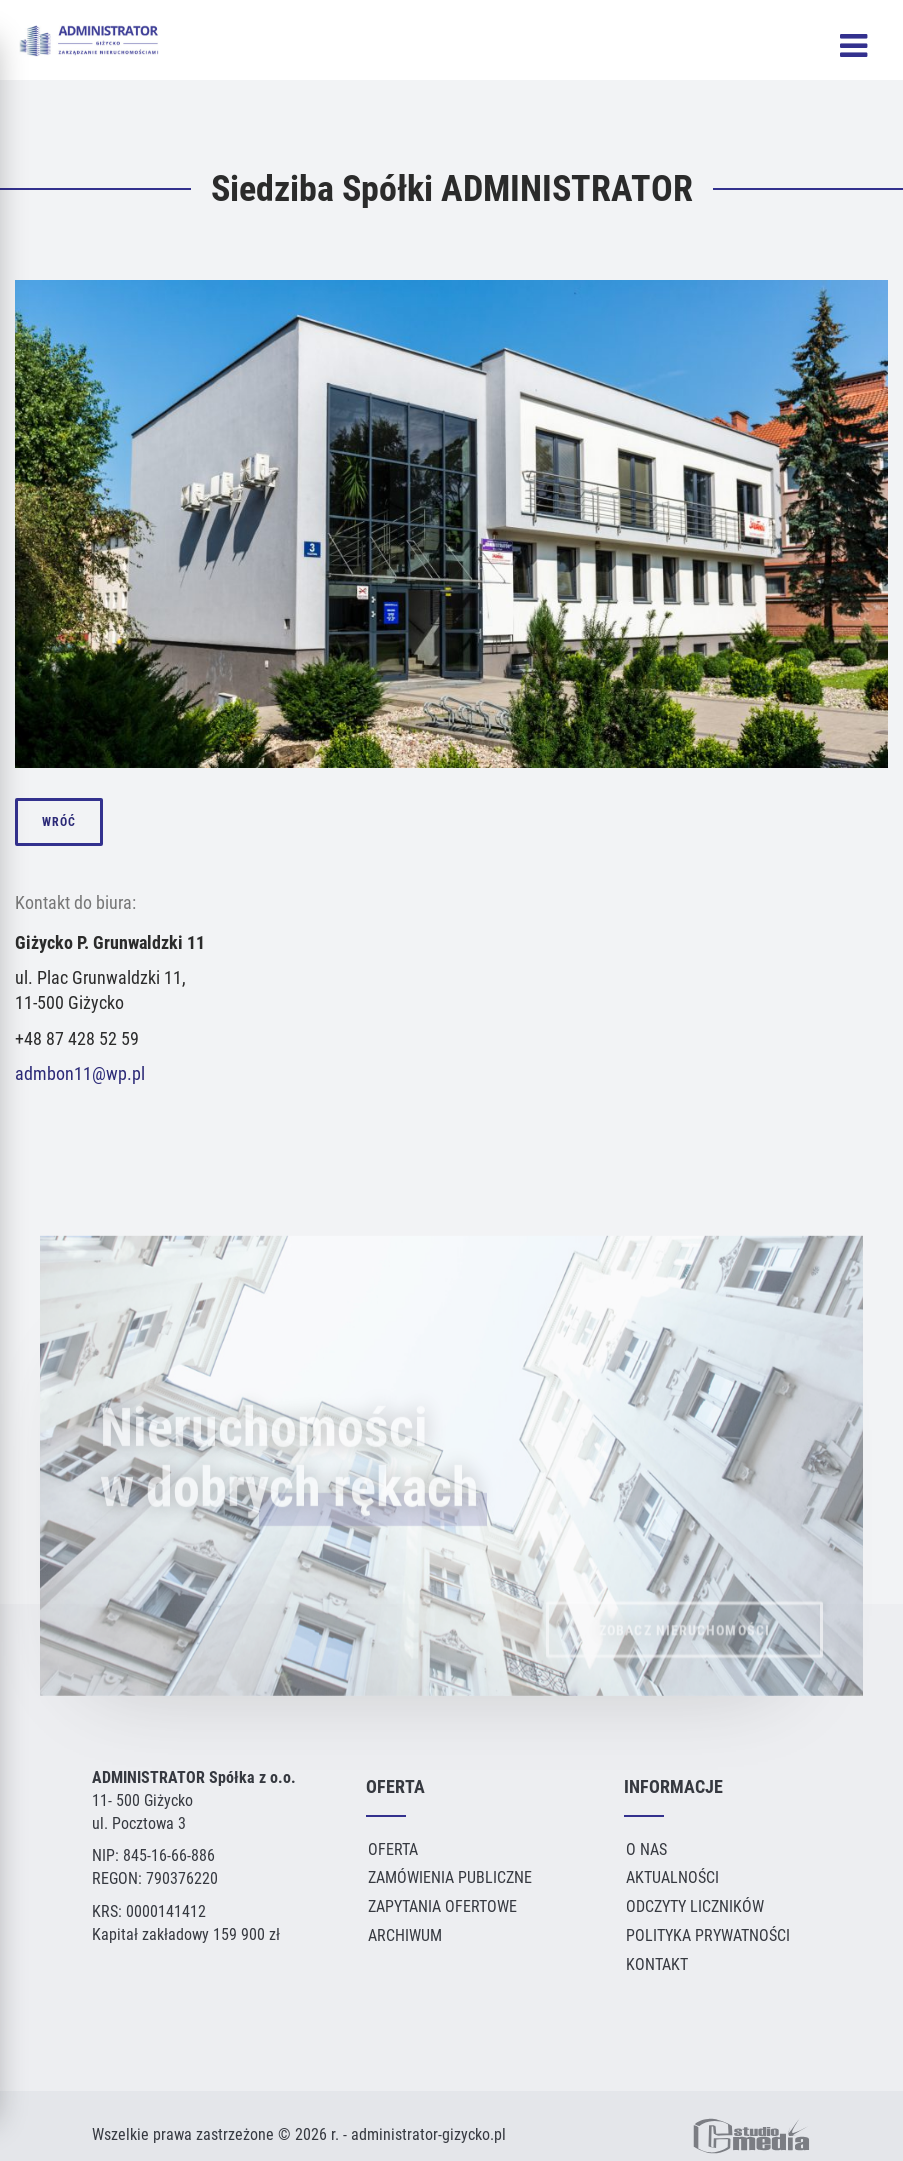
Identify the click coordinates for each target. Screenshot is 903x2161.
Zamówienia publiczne (450, 1877)
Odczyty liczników (695, 1906)
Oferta (393, 1849)
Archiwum (405, 1935)
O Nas (646, 1849)
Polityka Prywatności (708, 1935)
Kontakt (657, 1964)
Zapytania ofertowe (442, 1906)
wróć (59, 822)
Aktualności (672, 1877)
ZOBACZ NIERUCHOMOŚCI (684, 1642)
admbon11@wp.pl (80, 1074)
